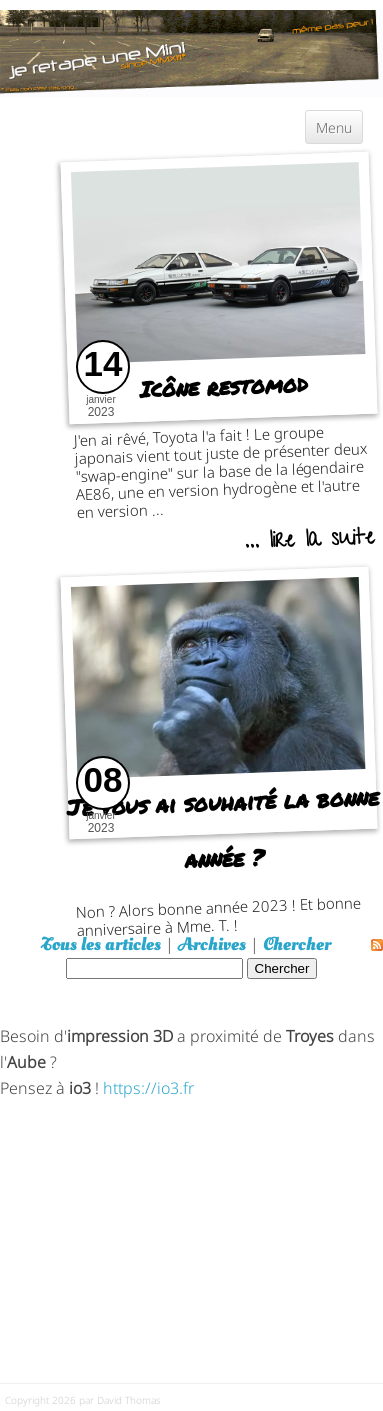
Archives (212, 944)
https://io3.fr (148, 1086)
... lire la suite (309, 542)
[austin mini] (191, 50)
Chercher (297, 944)
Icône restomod (223, 386)
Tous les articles (101, 944)
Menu (334, 126)
